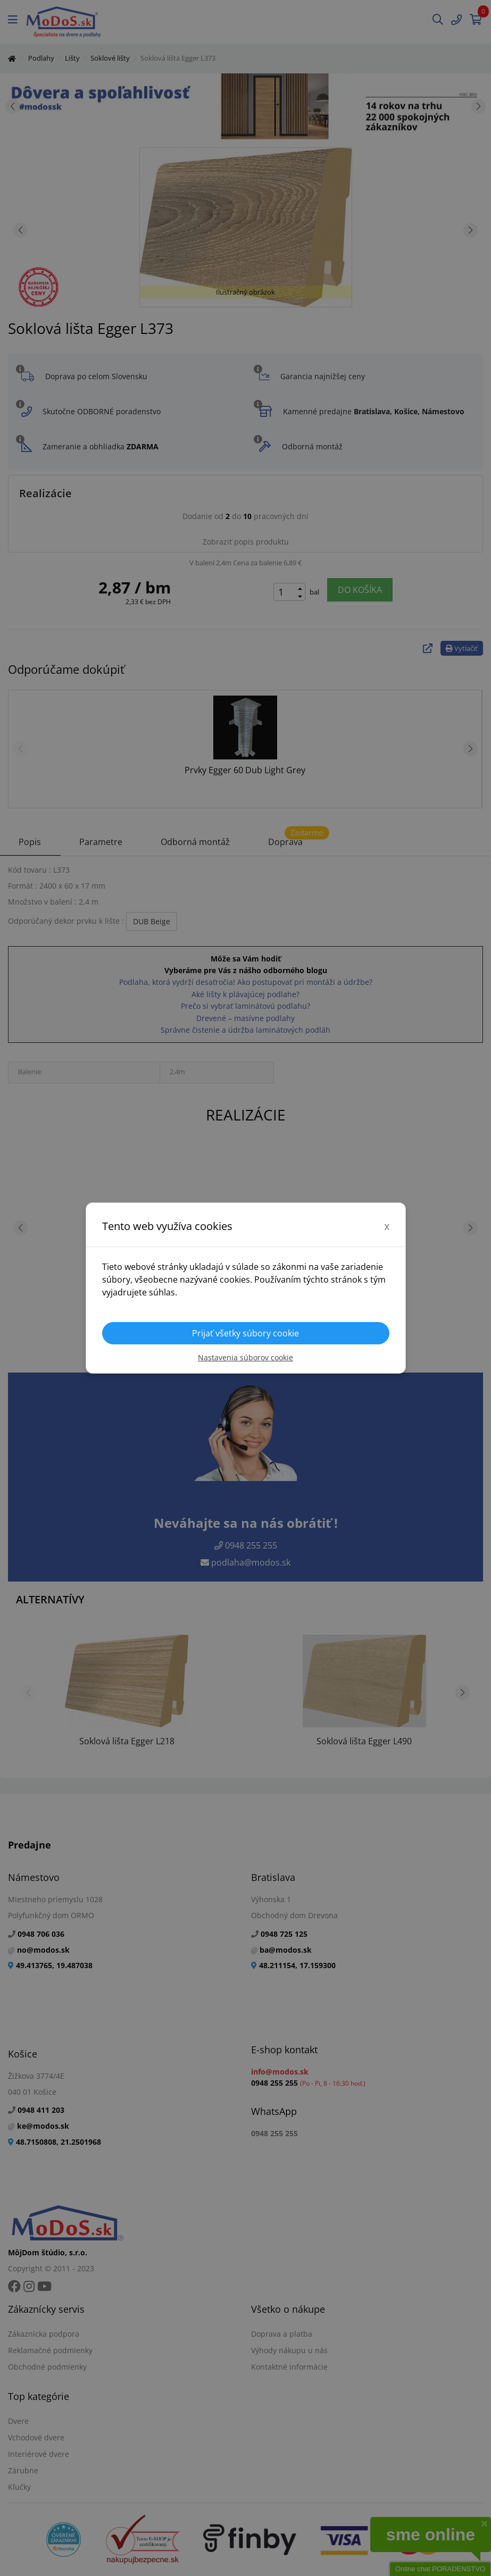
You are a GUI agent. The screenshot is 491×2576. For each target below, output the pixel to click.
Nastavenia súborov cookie (245, 1357)
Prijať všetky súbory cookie (245, 1333)
